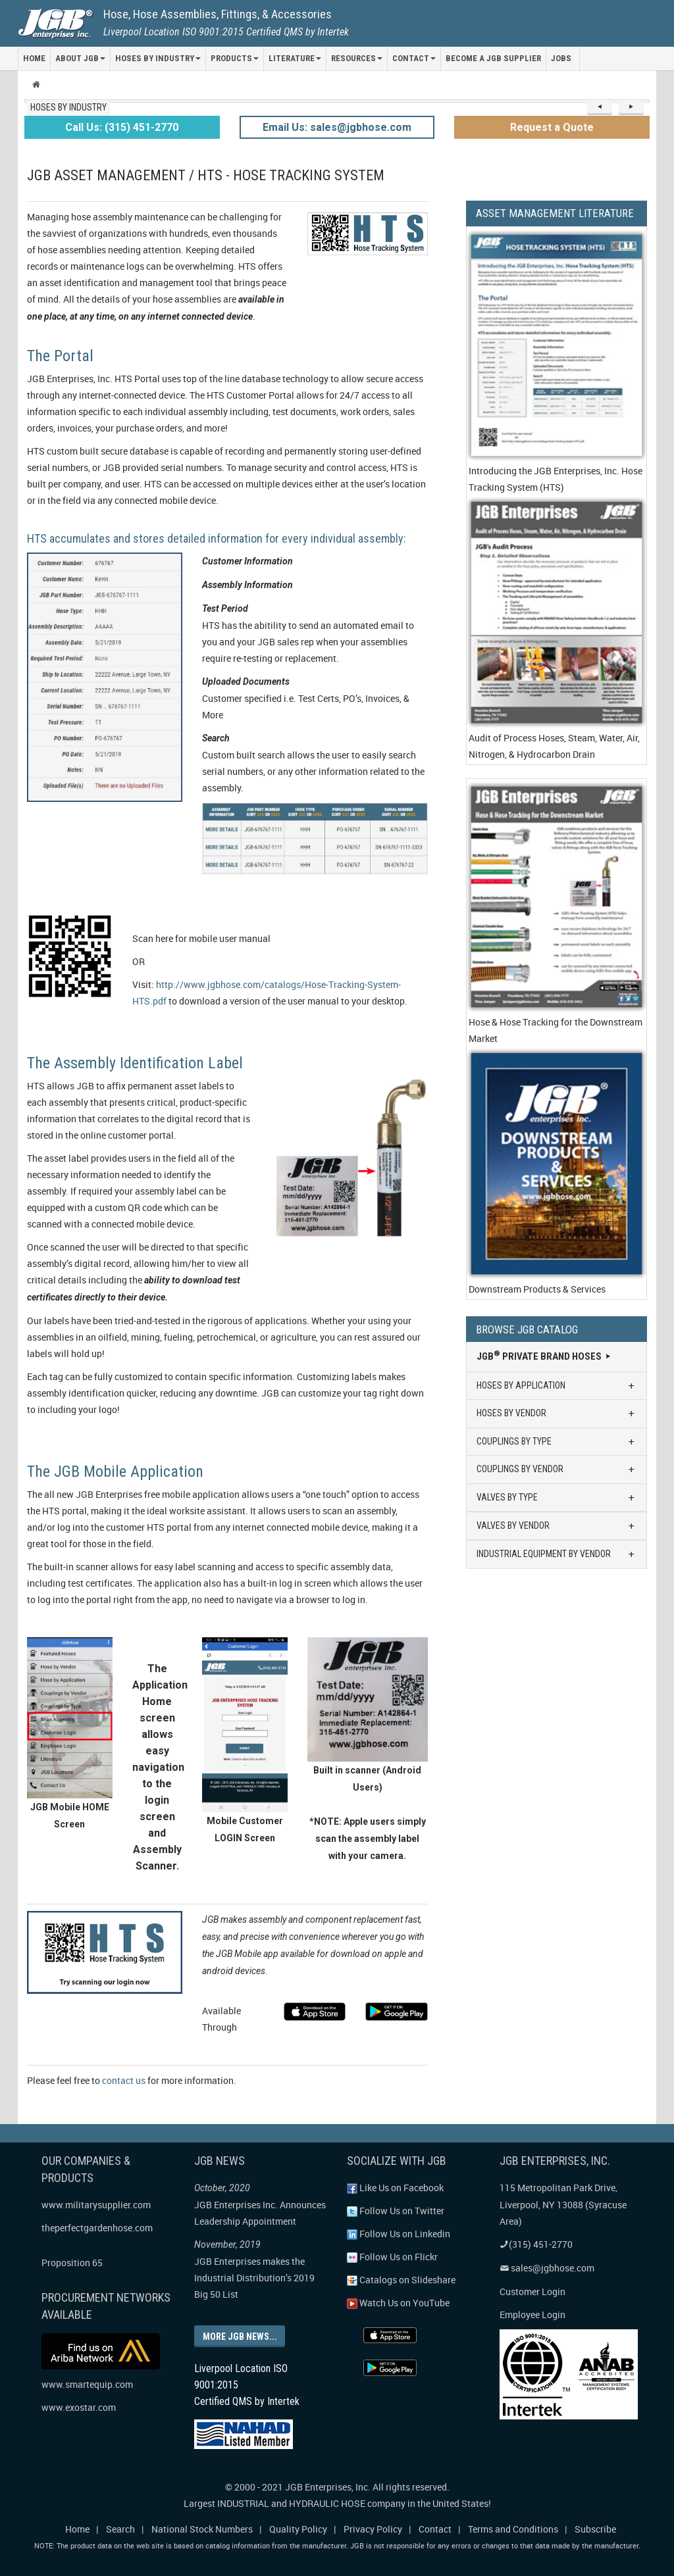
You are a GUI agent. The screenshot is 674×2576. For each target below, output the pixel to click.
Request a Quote (552, 127)
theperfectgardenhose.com (97, 2227)
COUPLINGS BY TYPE (556, 1441)
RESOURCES (356, 58)
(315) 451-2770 (141, 127)
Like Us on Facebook (395, 2187)
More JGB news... (239, 2336)
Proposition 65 (72, 2262)
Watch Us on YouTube (398, 2302)
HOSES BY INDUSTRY (158, 58)
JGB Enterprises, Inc (326, 2486)
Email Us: (286, 127)
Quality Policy (298, 2528)
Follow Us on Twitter (395, 2210)
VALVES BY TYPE (556, 1497)
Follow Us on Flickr (392, 2256)
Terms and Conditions (513, 2528)
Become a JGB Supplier (493, 58)
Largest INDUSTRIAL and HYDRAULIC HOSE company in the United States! (337, 2502)
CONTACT (414, 58)
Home (77, 2528)
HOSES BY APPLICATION (556, 1385)
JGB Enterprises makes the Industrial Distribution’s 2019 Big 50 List (254, 2277)
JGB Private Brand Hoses (545, 1355)
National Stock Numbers (202, 2528)
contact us (123, 2080)
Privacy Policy (373, 2528)
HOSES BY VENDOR (556, 1413)
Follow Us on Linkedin (398, 2233)
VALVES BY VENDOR (556, 1525)
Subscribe (595, 2528)
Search (120, 2528)
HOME (34, 58)
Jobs (561, 58)
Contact (435, 2528)
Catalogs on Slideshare (401, 2279)
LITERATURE (295, 58)
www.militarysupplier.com (96, 2204)
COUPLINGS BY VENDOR (556, 1469)
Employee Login (532, 2314)
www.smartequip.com (87, 2384)
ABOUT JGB (80, 58)
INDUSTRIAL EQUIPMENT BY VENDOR (556, 1554)
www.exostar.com (78, 2407)
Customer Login (532, 2291)
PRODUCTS (235, 58)
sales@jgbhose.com (360, 127)
